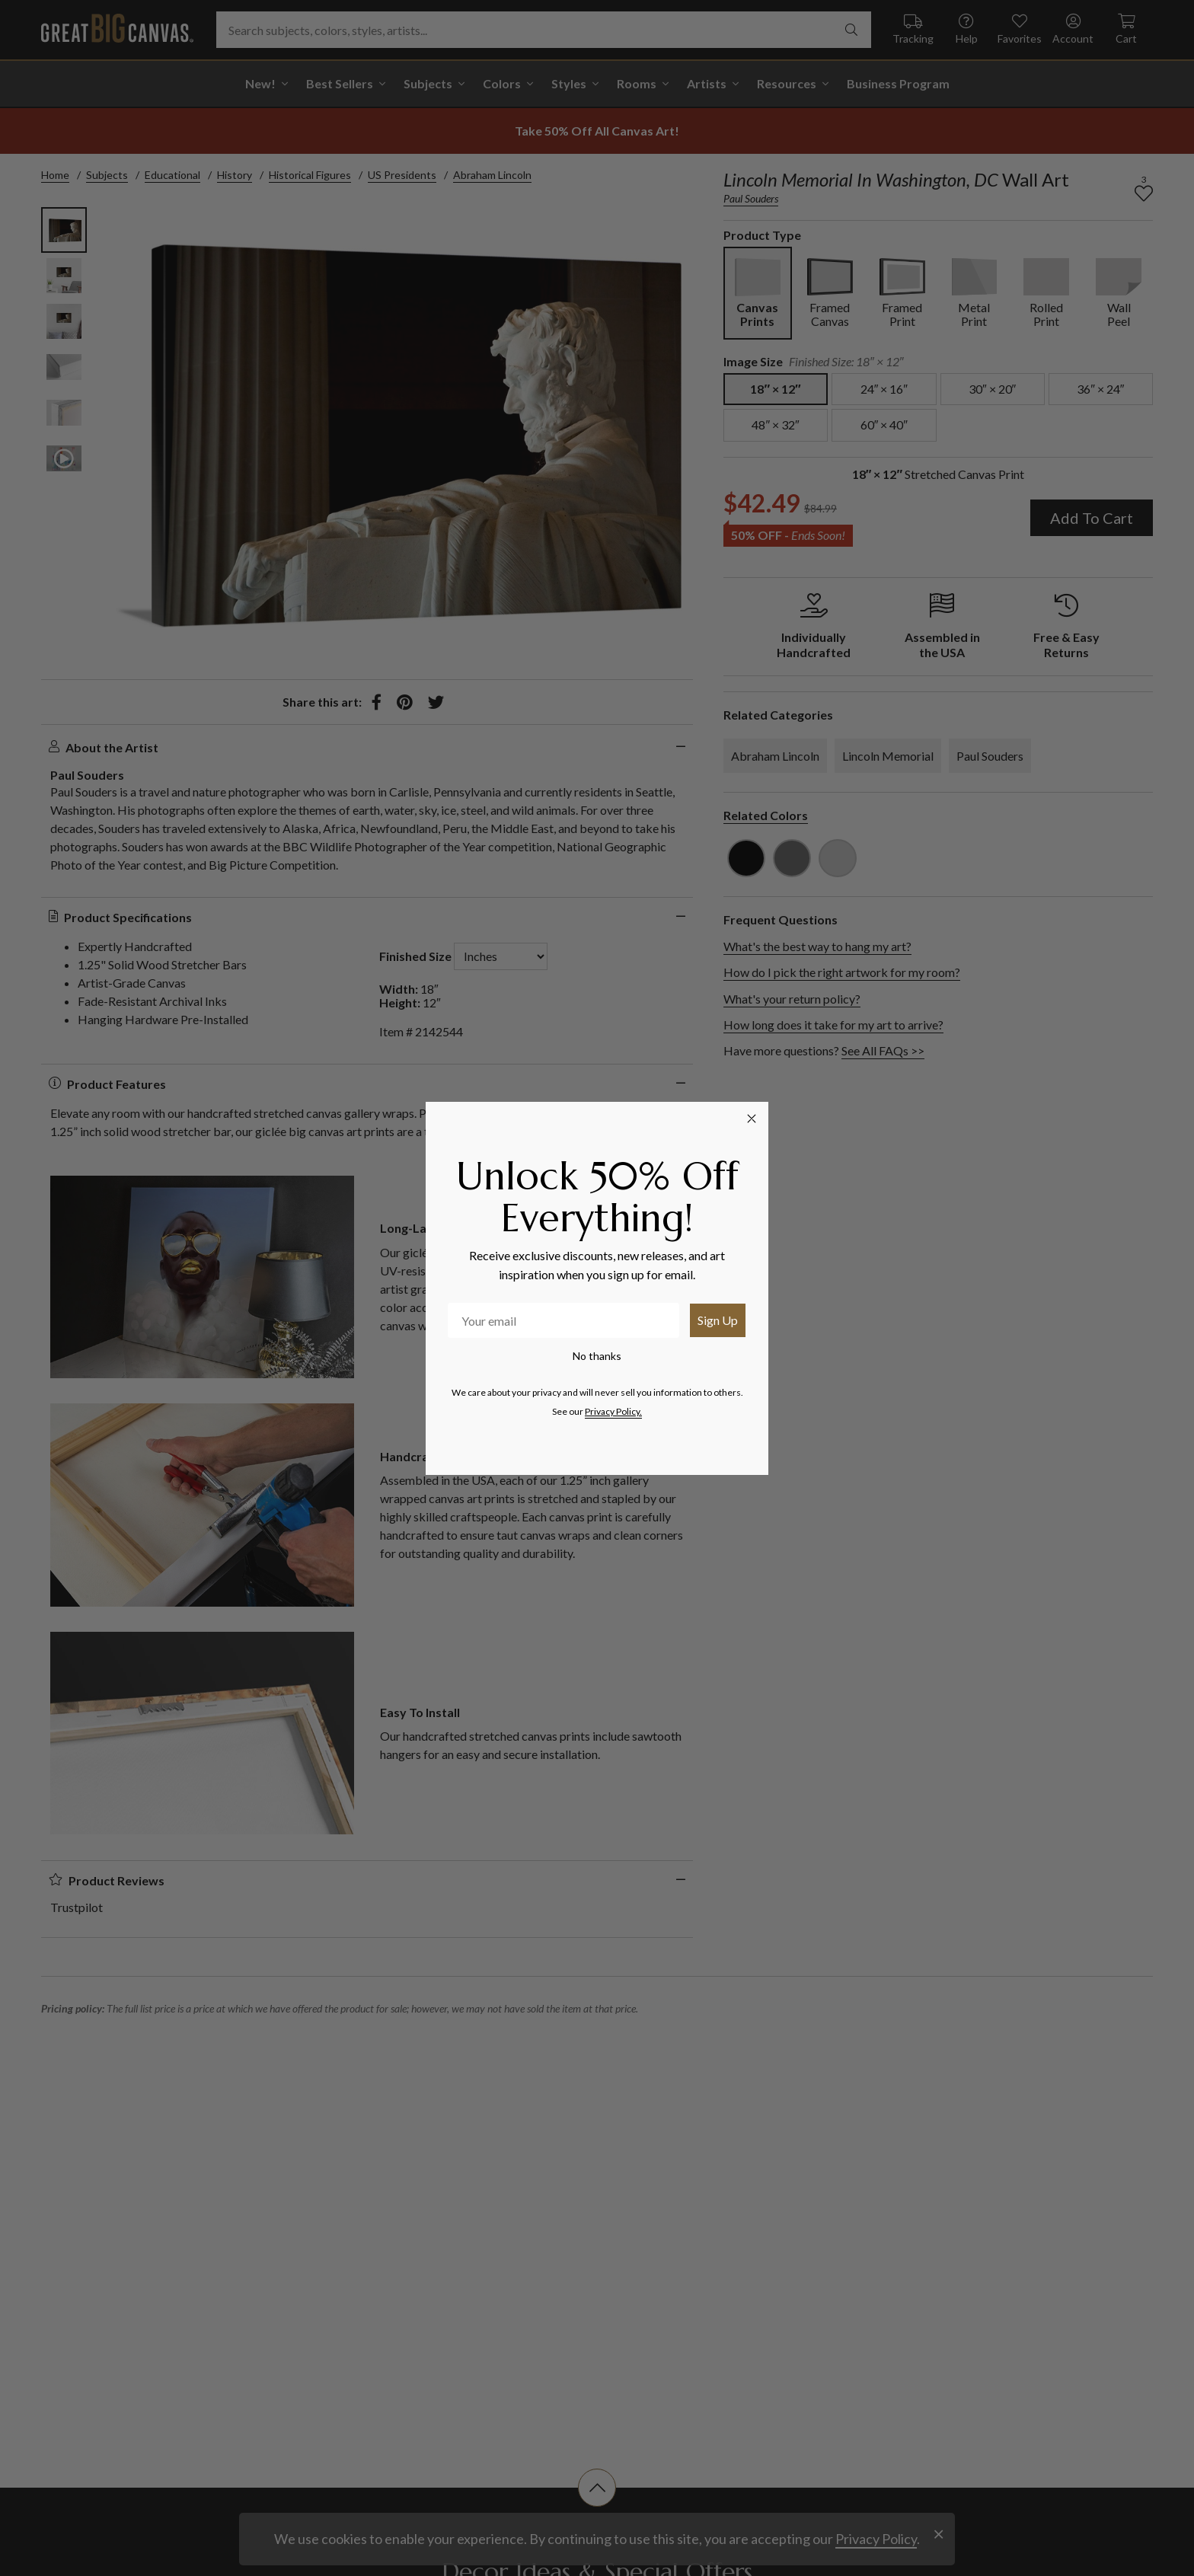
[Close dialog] (751, 1118)
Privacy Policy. (613, 1411)
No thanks (597, 1355)
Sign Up (718, 1320)
